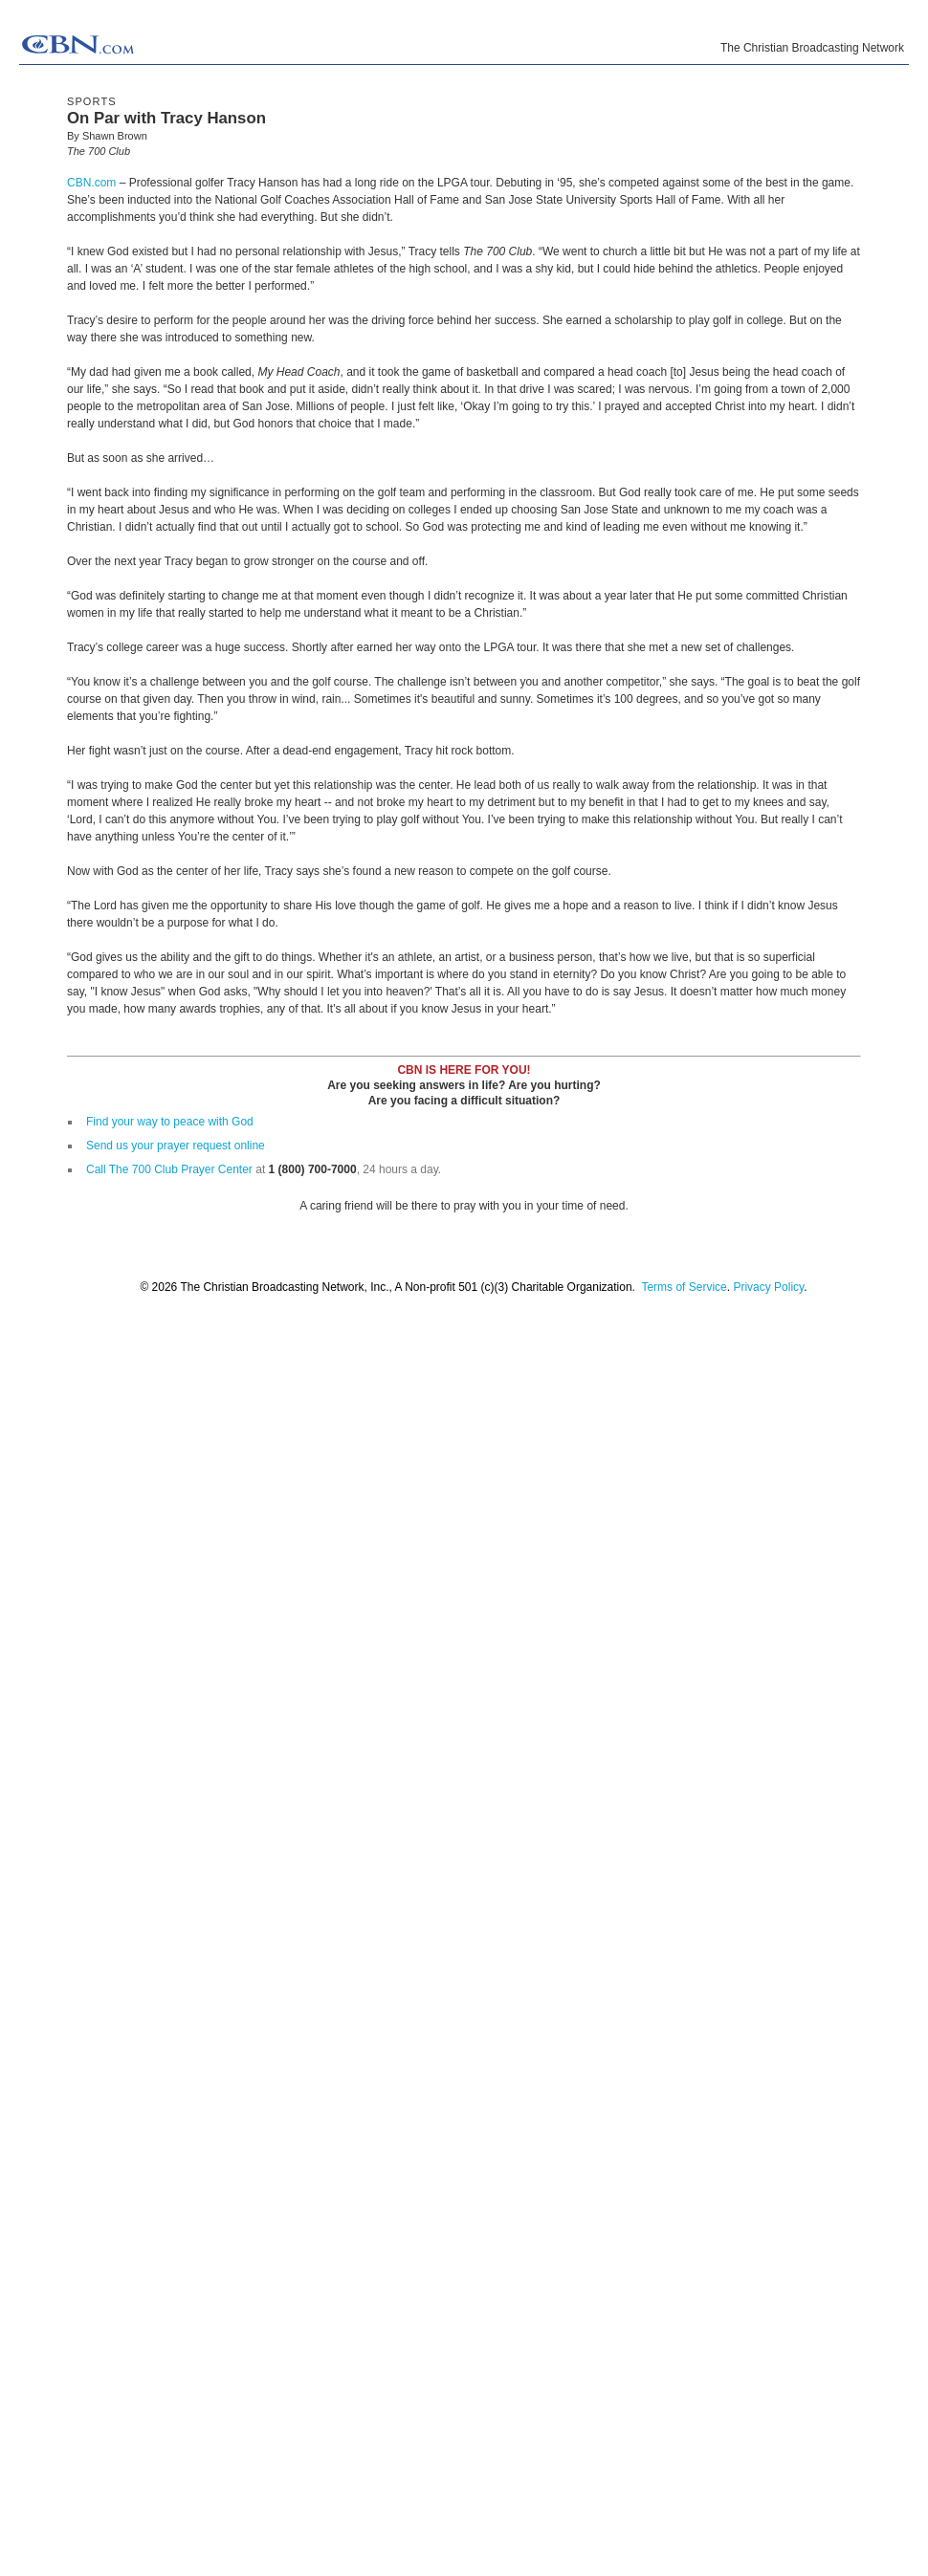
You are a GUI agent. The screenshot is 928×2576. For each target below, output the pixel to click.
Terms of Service (683, 1287)
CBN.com (91, 182)
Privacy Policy (768, 1287)
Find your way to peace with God (170, 1121)
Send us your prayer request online (175, 1145)
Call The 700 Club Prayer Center (169, 1169)
